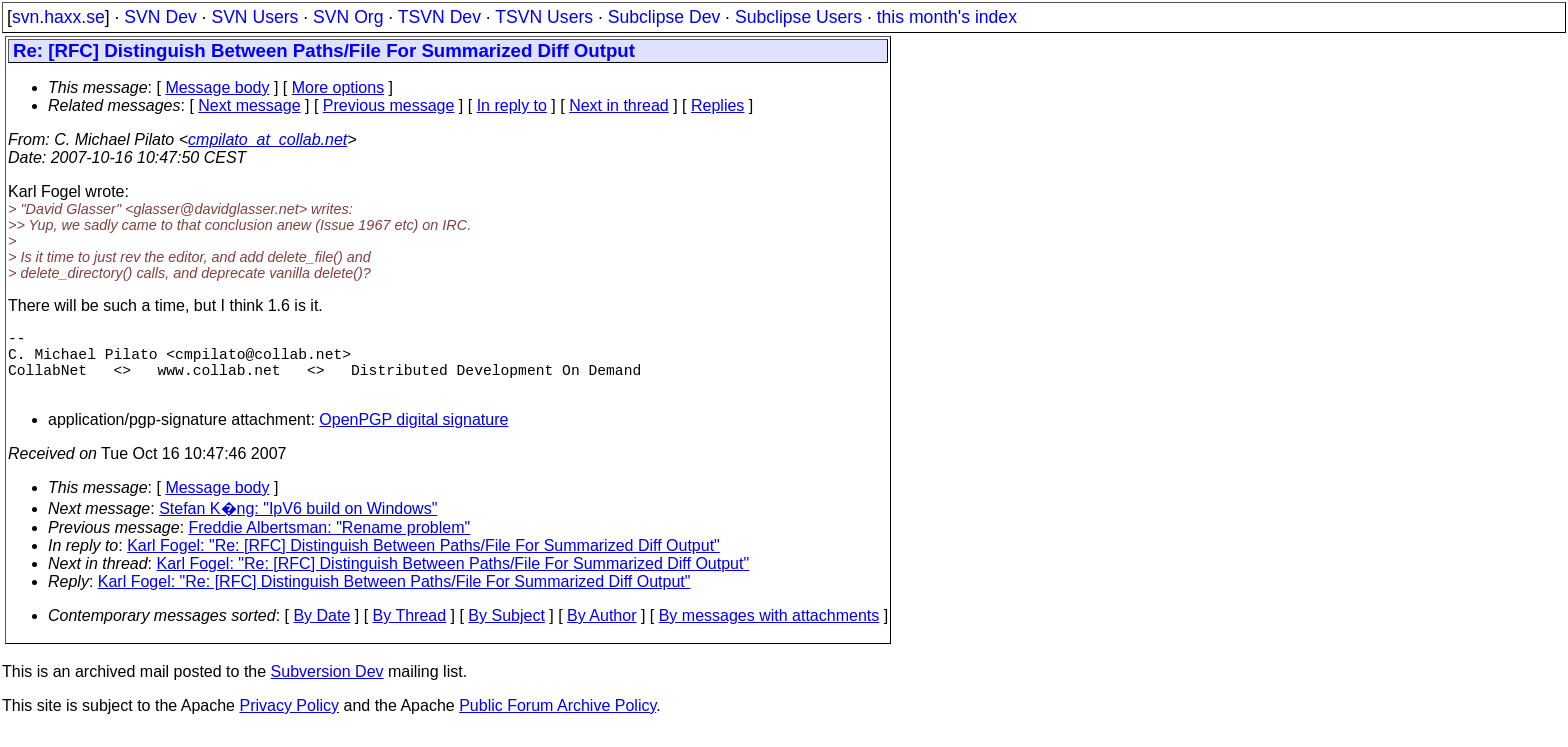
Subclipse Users (798, 17)
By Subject (506, 631)
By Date (321, 631)
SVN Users (254, 17)
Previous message (389, 105)
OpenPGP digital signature (413, 435)
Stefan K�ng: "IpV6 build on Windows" (298, 524)
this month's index (947, 17)
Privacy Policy (289, 721)
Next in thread (619, 105)
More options (338, 87)
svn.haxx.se (58, 17)
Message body (217, 87)
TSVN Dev (439, 17)
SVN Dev (160, 17)
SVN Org (348, 17)
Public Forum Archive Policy (557, 721)
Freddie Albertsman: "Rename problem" (330, 543)
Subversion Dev (327, 687)
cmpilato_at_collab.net (267, 139)
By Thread (410, 631)
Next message (249, 105)
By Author (601, 631)
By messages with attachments (769, 631)
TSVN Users (544, 17)
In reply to (512, 105)
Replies (717, 105)
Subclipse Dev (664, 17)
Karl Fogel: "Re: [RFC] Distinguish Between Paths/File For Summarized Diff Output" (423, 561)
